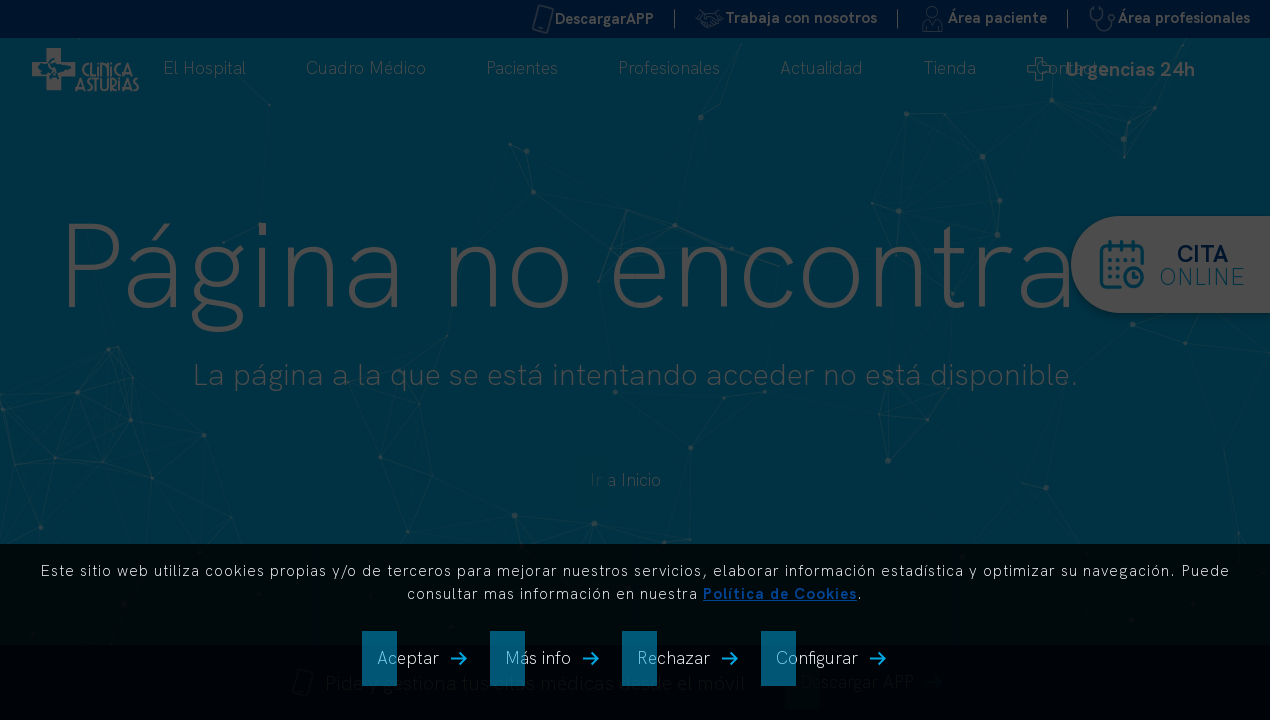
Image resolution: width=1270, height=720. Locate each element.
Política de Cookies (780, 593)
